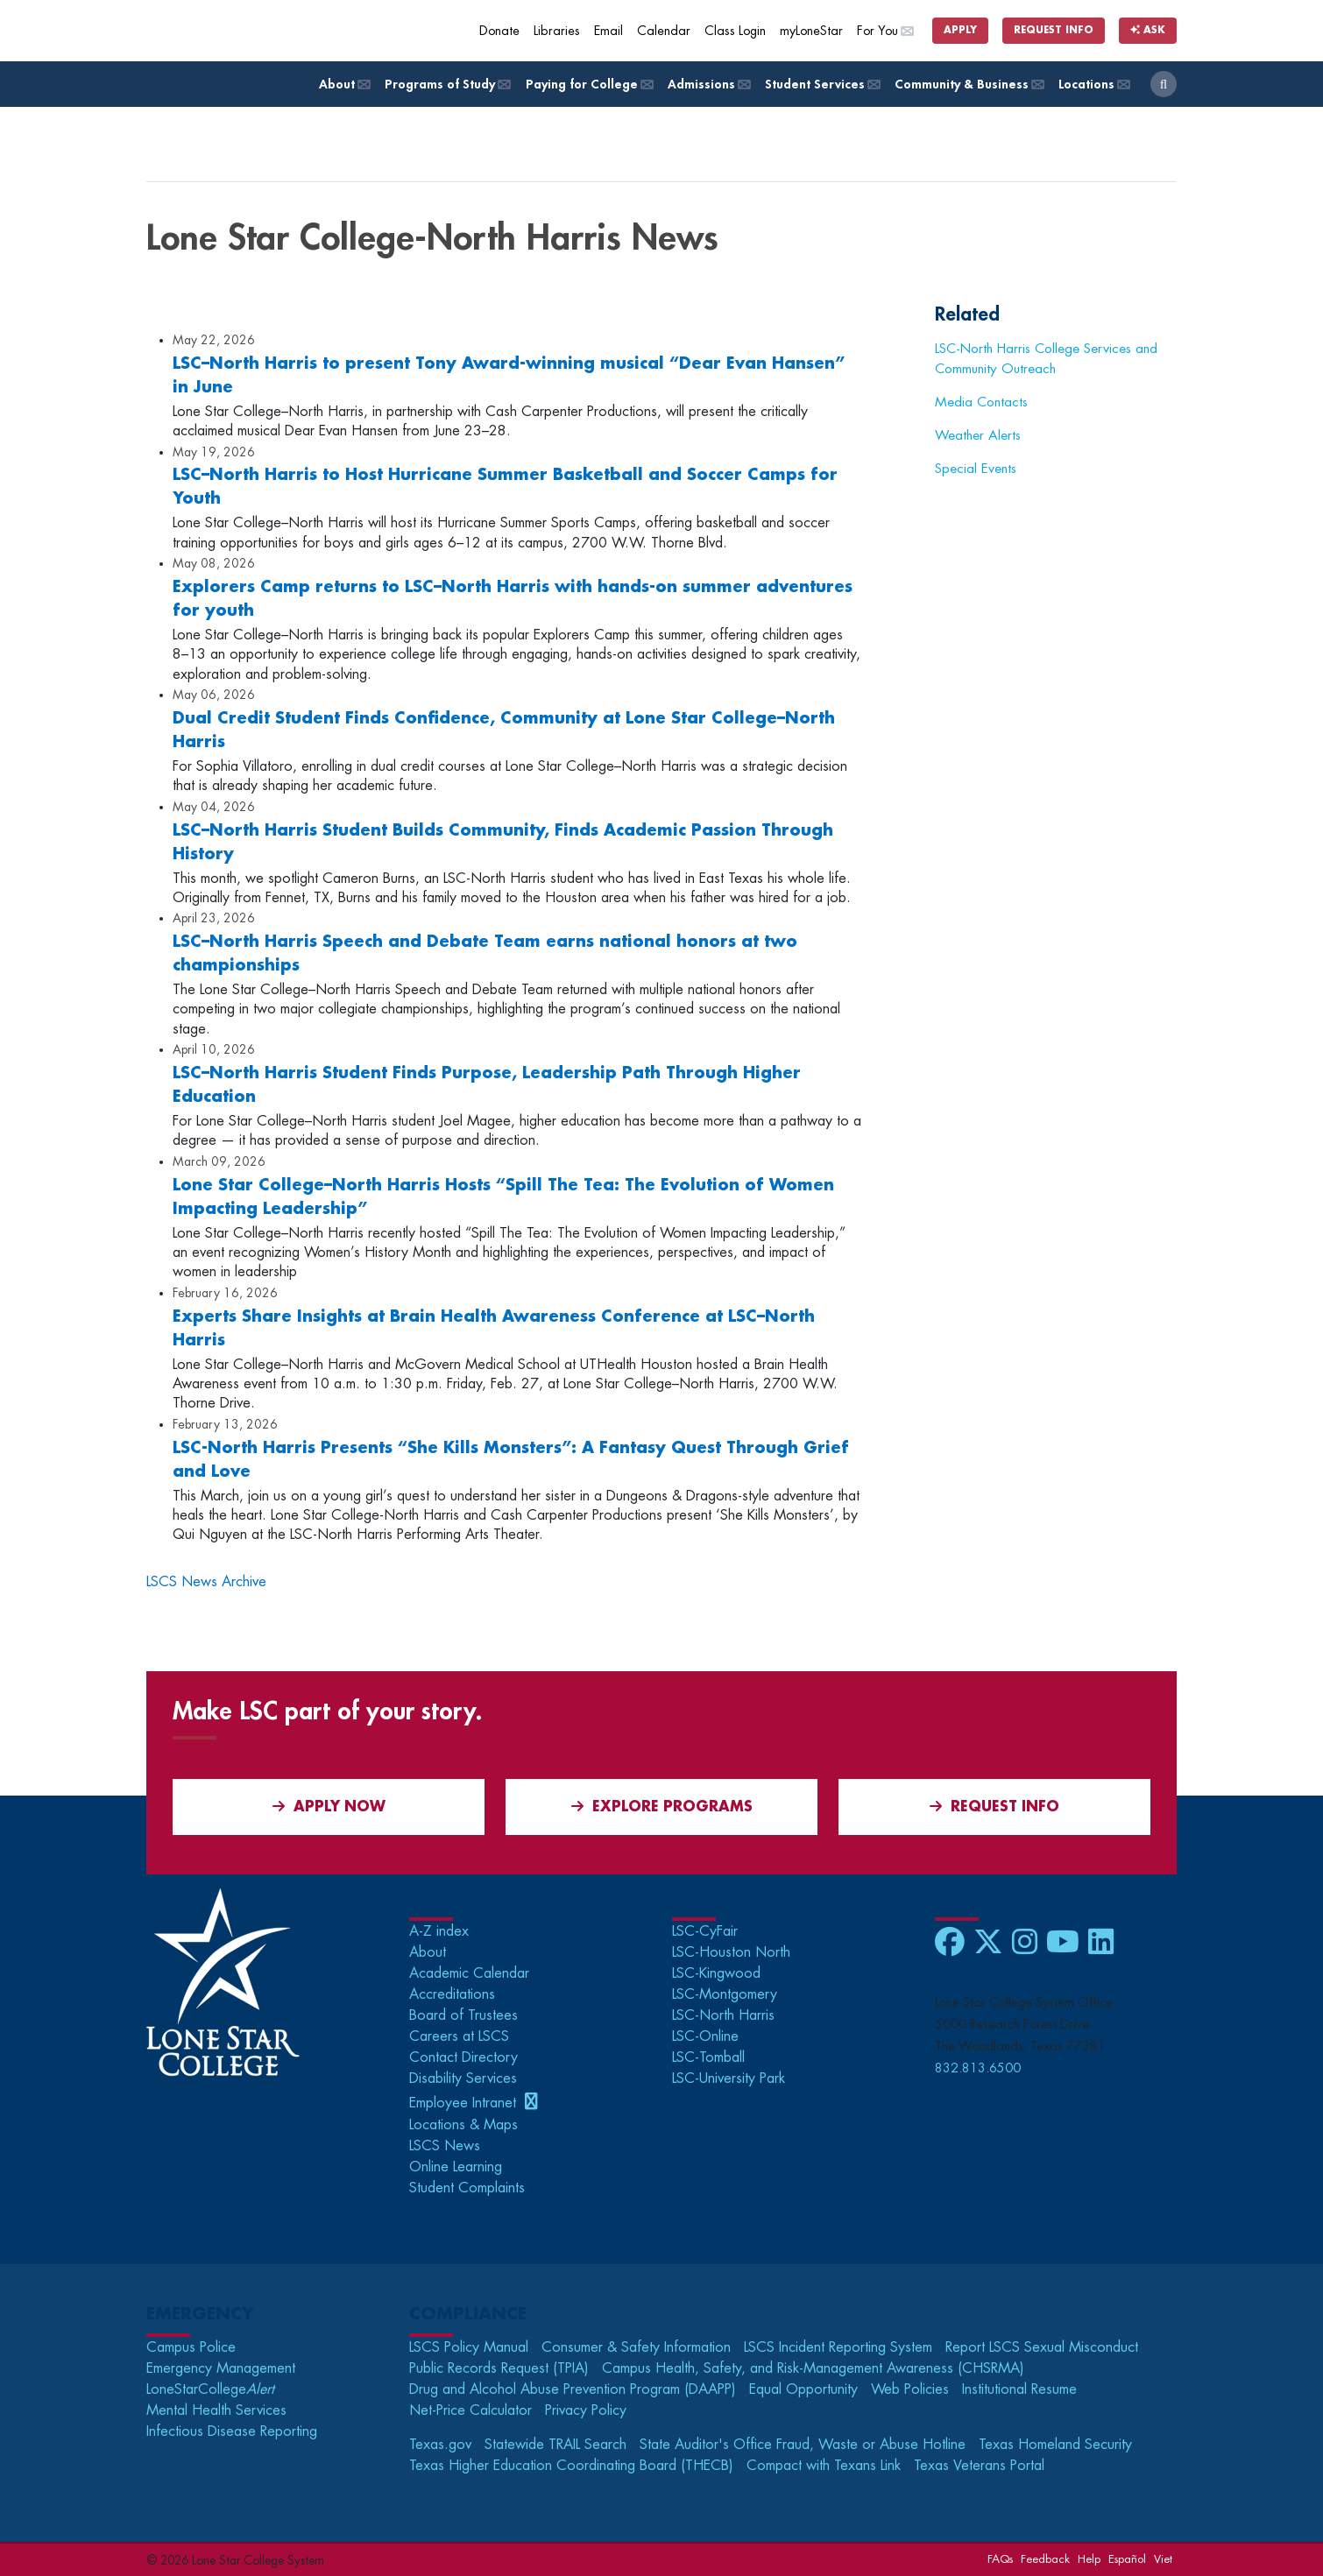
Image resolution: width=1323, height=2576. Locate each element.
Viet (1163, 2559)
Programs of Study (446, 84)
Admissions (708, 84)
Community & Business (968, 84)
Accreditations (452, 1994)
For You (885, 31)
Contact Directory (463, 2057)
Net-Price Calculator (470, 2410)
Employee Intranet (464, 2103)
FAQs (1000, 2559)
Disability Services (463, 2078)
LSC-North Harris (723, 2015)
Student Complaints (467, 2188)
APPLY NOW (329, 1806)
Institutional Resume (1019, 2389)
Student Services (821, 84)
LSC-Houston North (731, 1952)
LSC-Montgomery (724, 1994)
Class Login (735, 31)
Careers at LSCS (459, 2036)
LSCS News (444, 2146)
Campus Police (191, 2347)
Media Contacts (981, 402)
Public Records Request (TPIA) (499, 2368)
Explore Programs (662, 1806)
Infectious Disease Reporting (231, 2431)
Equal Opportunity (803, 2389)
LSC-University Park (728, 2078)
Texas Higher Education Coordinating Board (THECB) (571, 2466)
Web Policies (910, 2389)
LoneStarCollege (210, 2389)
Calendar (663, 31)
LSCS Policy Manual (468, 2347)
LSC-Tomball (708, 2057)
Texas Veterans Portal (979, 2466)
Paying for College (588, 84)
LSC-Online (705, 2036)
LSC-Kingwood (716, 1973)
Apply (960, 30)
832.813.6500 (978, 2068)
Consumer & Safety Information (636, 2347)
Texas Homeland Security (1055, 2445)
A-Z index (439, 1931)
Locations (1093, 84)
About (343, 84)
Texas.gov (440, 2445)
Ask (1147, 30)
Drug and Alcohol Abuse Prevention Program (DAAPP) (572, 2389)
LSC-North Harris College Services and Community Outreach (1046, 359)
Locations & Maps (463, 2125)
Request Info (1053, 30)
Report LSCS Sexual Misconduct (1041, 2347)
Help (1089, 2559)
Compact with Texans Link (823, 2466)
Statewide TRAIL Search (555, 2445)
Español (1127, 2559)
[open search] (1163, 84)
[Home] (273, 31)
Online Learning (455, 2167)
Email (608, 31)
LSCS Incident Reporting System (838, 2347)
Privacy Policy (585, 2410)
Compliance (468, 2313)
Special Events (975, 469)
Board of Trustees (463, 2015)
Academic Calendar (469, 1973)
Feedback (1045, 2559)
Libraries (557, 31)
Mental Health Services (216, 2410)
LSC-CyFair (705, 1931)
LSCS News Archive (206, 1582)
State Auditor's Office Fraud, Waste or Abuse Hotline (803, 2445)
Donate (499, 31)
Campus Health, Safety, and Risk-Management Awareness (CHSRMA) (813, 2368)
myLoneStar (811, 31)
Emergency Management (220, 2368)
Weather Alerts (978, 435)
